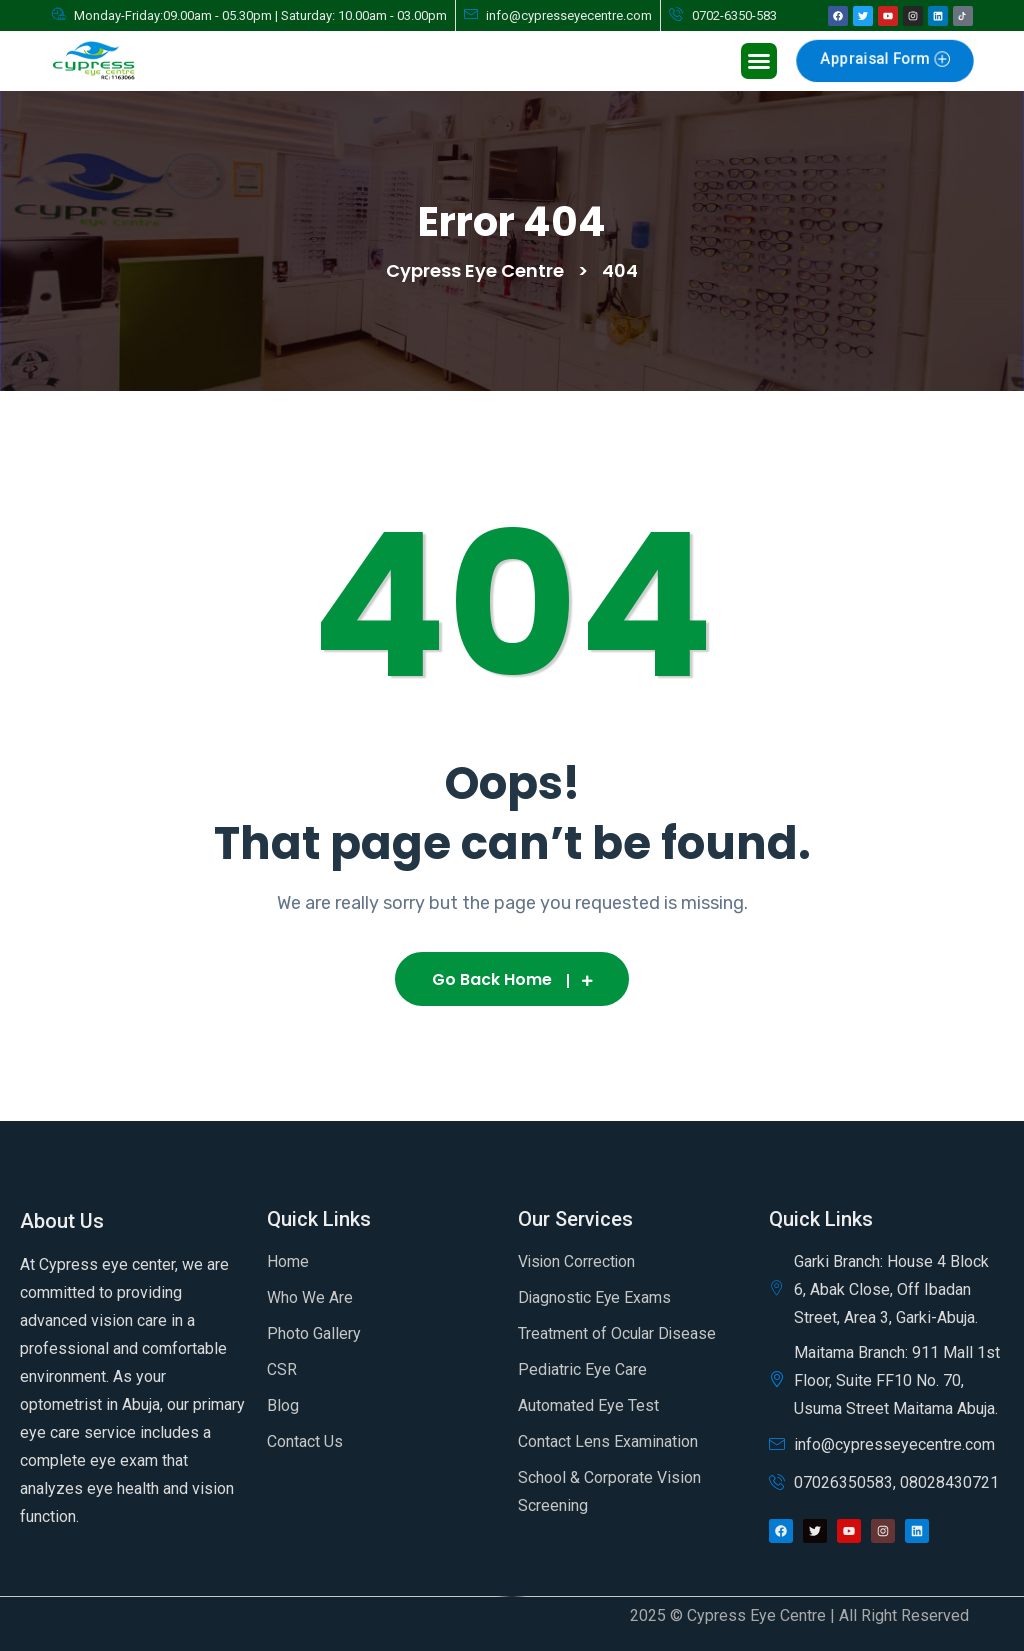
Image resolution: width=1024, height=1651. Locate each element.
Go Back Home (512, 979)
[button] (759, 61)
